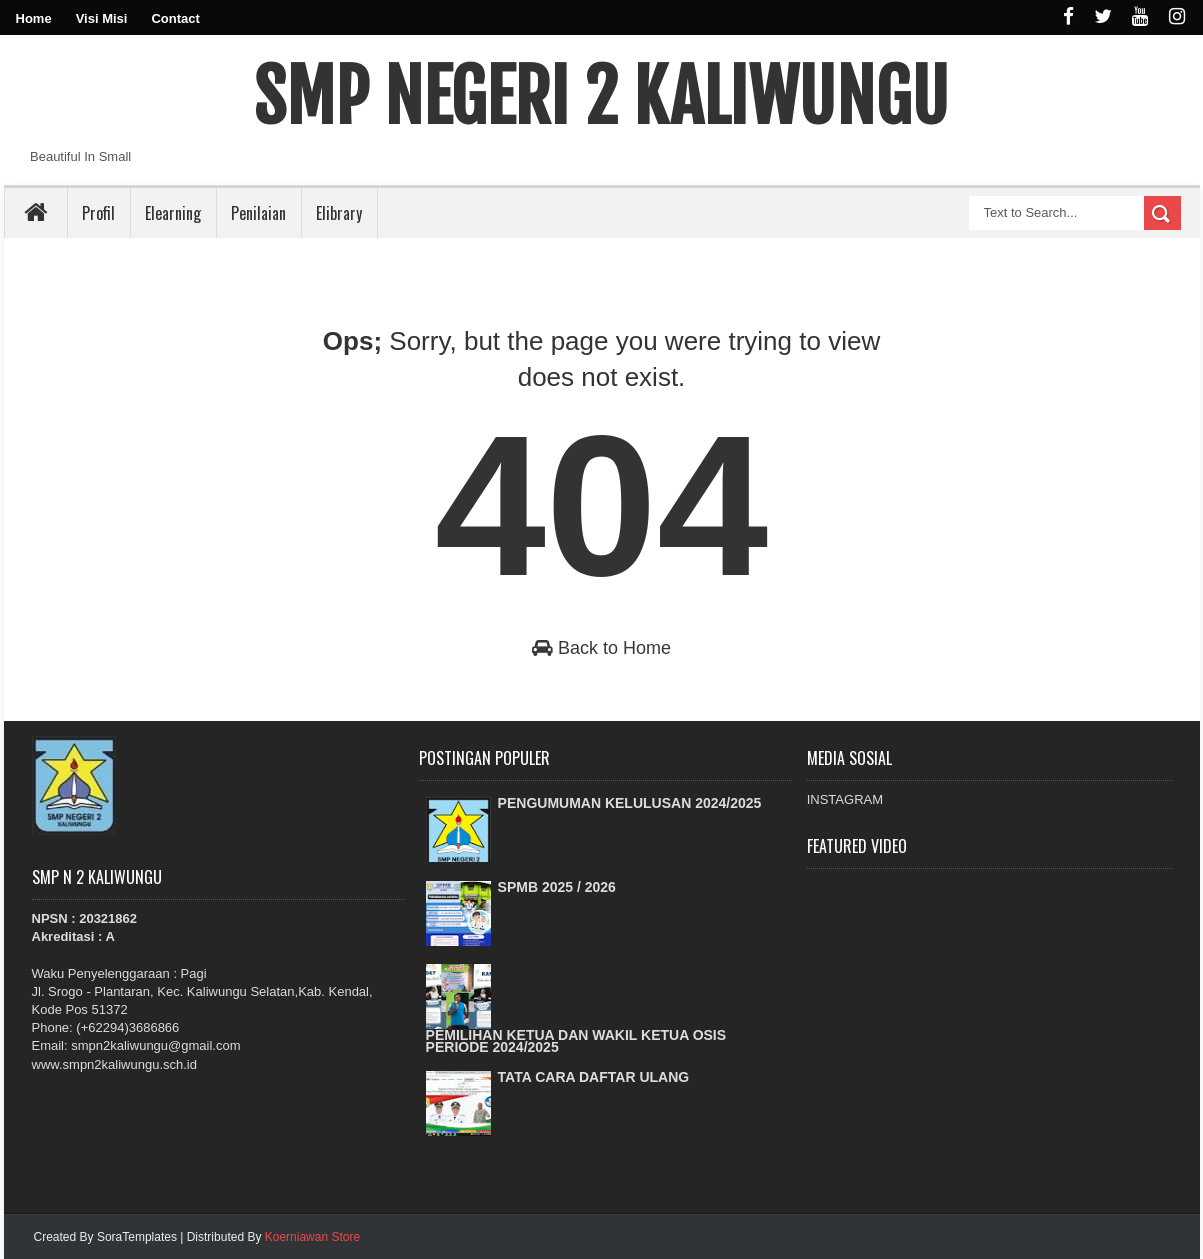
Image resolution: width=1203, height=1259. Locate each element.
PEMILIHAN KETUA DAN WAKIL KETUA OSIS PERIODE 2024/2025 (576, 1041)
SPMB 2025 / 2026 (557, 887)
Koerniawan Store (312, 1237)
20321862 (108, 918)
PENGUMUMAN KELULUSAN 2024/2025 (630, 803)
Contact (175, 18)
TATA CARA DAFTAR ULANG (594, 1077)
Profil (98, 213)
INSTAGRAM (845, 799)
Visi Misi (102, 18)
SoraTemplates (137, 1237)
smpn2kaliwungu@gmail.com (155, 1045)
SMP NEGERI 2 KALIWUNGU (601, 97)
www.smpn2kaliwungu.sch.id (114, 1064)
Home (34, 18)
